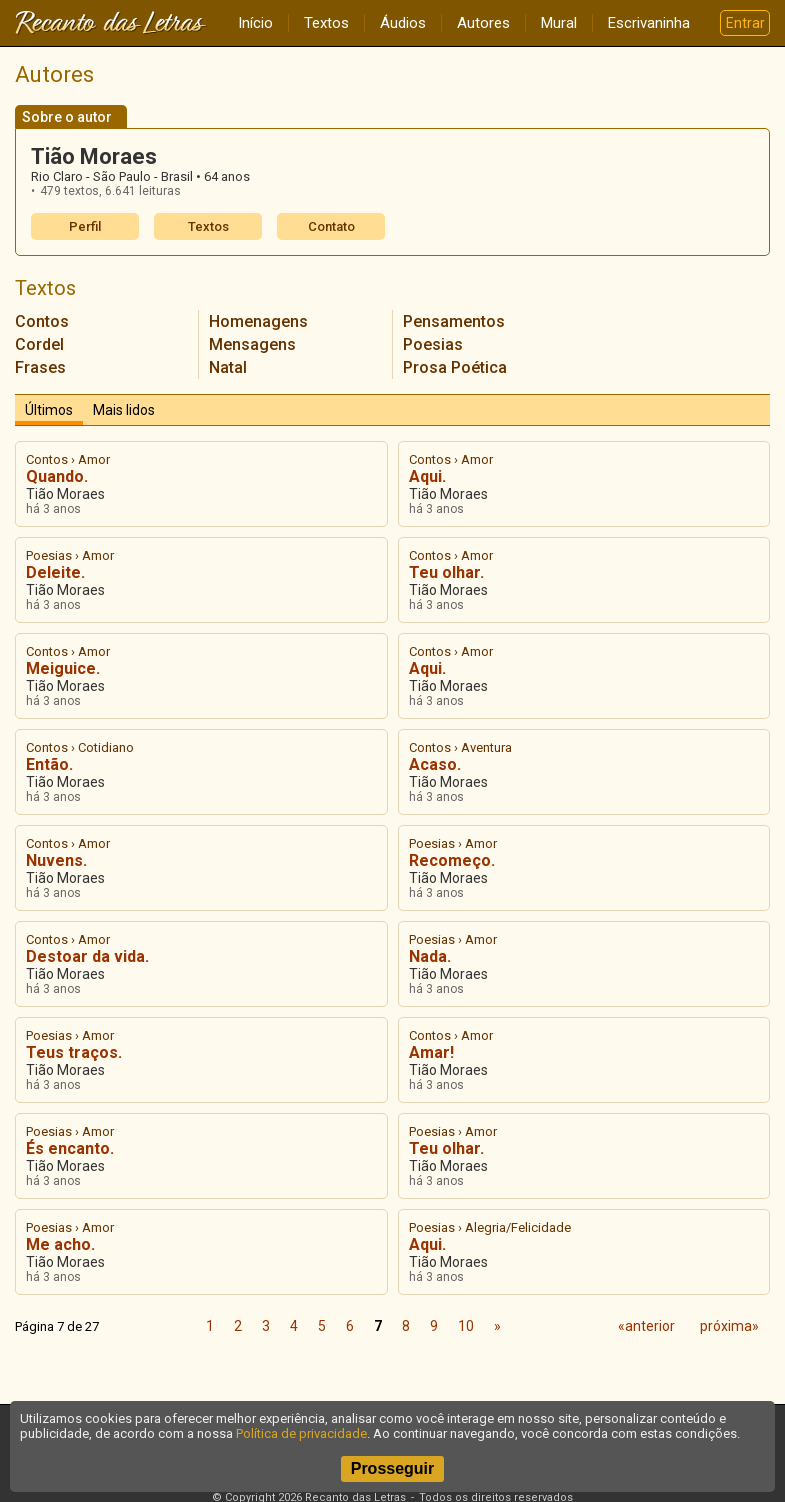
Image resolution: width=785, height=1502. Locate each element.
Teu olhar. (446, 572)
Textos (326, 23)
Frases (40, 367)
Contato (331, 226)
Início (255, 23)
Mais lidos (124, 410)
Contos (42, 321)
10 (466, 1326)
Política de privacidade (301, 1433)
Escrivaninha (649, 23)
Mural (559, 23)
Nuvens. (56, 860)
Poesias (433, 344)
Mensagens (252, 344)
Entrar (745, 23)
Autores (483, 23)
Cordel (39, 344)
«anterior (646, 1326)
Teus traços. (74, 1052)
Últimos (49, 410)
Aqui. (427, 476)
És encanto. (70, 1148)
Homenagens (258, 321)
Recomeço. (452, 860)
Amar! (431, 1052)
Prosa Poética (455, 367)
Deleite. (55, 572)
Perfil (85, 226)
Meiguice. (63, 668)
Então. (49, 764)
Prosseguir (393, 1468)
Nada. (430, 956)
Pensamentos (454, 321)
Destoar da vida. (87, 956)
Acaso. (435, 764)
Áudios (403, 23)
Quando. (57, 476)
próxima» (729, 1326)
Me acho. (60, 1244)
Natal (228, 367)
